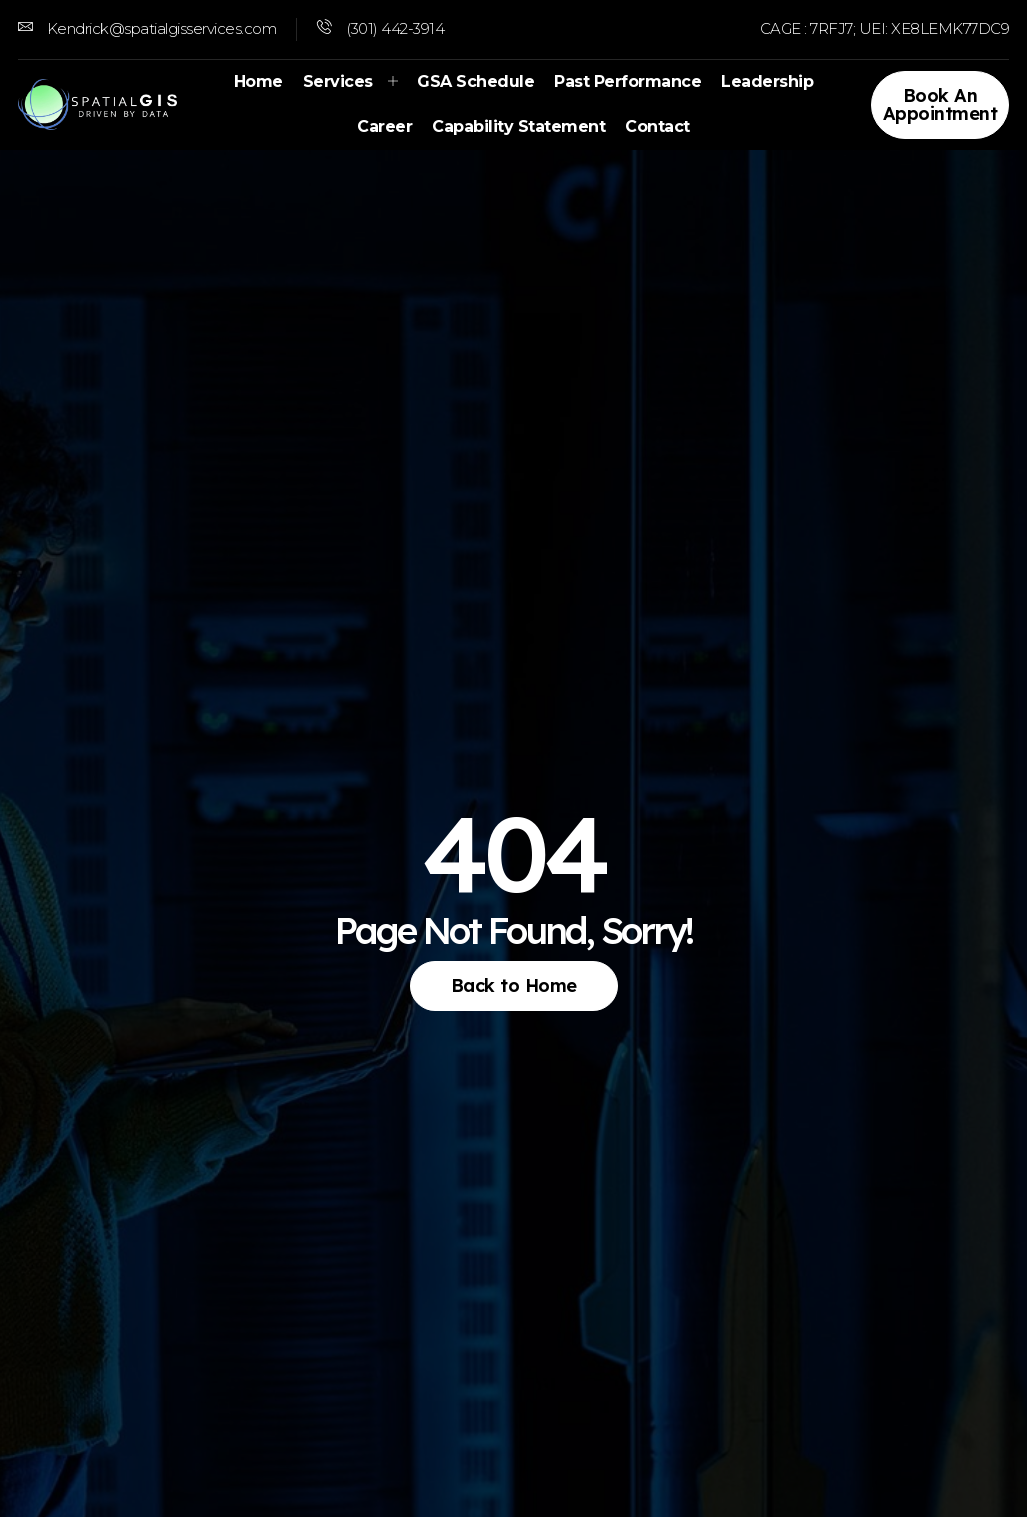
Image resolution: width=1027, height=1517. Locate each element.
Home (258, 81)
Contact (657, 126)
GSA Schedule (475, 81)
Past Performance (627, 81)
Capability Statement (518, 126)
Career (384, 126)
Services (350, 81)
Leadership (767, 81)
